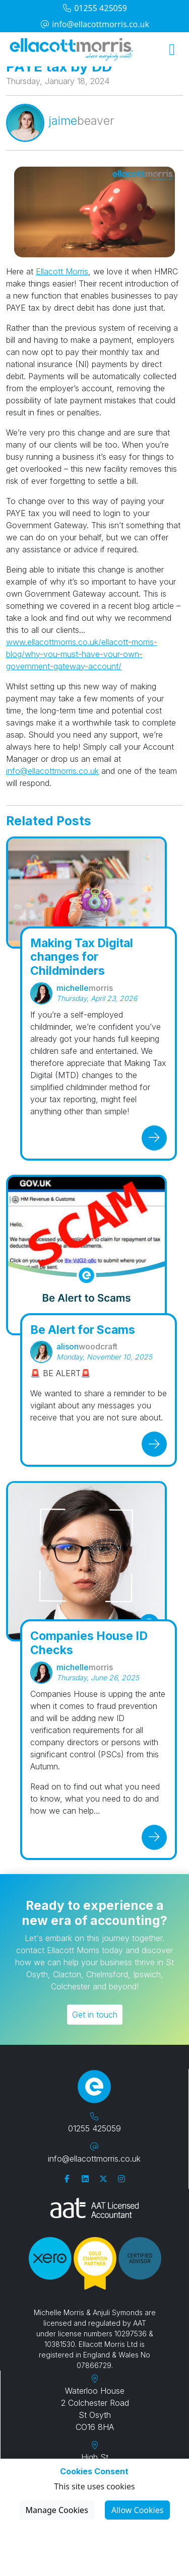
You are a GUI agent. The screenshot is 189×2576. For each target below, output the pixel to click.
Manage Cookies (57, 2510)
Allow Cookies (137, 2510)
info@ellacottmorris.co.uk (94, 24)
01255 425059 (94, 8)
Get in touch (94, 2015)
